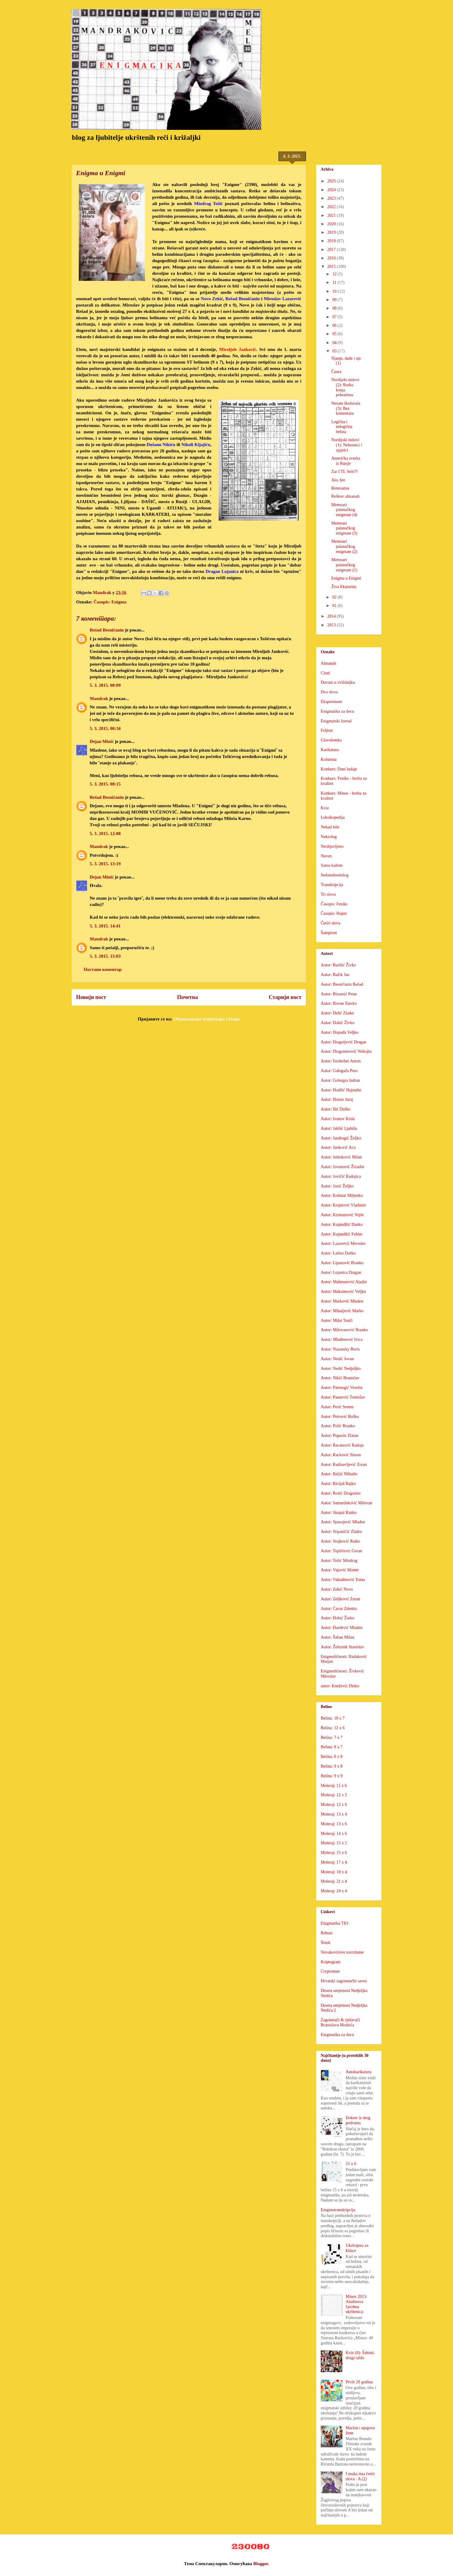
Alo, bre (338, 480)
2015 (332, 266)
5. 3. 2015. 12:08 (105, 833)
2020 (332, 224)
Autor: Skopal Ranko (339, 1512)
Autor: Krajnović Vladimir (343, 1205)
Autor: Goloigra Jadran (340, 1080)
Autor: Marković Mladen (342, 1301)
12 (335, 274)
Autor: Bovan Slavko (339, 1003)
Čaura (336, 371)
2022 (332, 206)
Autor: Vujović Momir (340, 1570)
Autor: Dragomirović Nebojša (346, 1051)
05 (335, 334)
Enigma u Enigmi (346, 578)
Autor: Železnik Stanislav (342, 1647)
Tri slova (328, 894)
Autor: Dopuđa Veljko (339, 1032)
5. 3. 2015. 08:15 (105, 784)
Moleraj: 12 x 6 (334, 1804)
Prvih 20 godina (359, 2382)
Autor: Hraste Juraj (337, 1099)
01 (335, 605)
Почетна (187, 997)
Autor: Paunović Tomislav (343, 1397)
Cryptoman (330, 1971)
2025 (332, 181)
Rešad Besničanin (107, 630)
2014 (332, 616)
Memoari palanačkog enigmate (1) (344, 564)
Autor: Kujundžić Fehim (341, 1234)
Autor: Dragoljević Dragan (343, 1042)
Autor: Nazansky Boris (340, 1349)
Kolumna (328, 759)
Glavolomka (331, 740)
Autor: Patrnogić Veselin (341, 1387)
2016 (332, 258)
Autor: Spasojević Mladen (343, 1522)
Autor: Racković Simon (341, 1455)
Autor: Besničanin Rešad (342, 984)
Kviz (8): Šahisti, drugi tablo (360, 2355)
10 (335, 291)
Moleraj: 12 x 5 (334, 1795)
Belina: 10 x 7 (333, 1718)
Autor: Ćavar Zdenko (339, 1608)
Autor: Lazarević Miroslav (343, 1243)
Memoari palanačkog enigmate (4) (344, 510)
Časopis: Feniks (334, 904)
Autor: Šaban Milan (337, 1637)
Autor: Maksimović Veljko (343, 1291)
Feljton (327, 730)
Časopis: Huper (334, 913)
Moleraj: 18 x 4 (334, 1872)
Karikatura (330, 749)
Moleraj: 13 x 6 (334, 1824)
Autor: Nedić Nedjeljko (341, 1368)
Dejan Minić (102, 741)
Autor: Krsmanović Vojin (342, 1215)
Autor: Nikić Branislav (340, 1378)
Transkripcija (332, 884)
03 (335, 351)
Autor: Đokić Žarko (337, 1618)
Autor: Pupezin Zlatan (339, 1435)
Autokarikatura (358, 2072)
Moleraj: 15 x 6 (334, 1852)
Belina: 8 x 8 (331, 1756)
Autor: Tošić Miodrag (339, 1560)
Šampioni (329, 932)
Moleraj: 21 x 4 (334, 1881)
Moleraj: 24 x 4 (334, 1891)
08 (335, 308)
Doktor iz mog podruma (358, 2120)
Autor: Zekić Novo (337, 1589)
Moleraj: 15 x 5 (334, 1843)
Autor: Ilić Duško (336, 1109)
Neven (326, 856)
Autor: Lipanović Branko (342, 1263)
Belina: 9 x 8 (331, 1766)
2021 (332, 215)
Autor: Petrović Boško (340, 1416)
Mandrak (99, 698)
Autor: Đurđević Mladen (341, 1627)
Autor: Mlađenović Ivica (341, 1339)
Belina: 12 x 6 (333, 1728)
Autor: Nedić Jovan (337, 1359)
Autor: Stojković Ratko (340, 1541)
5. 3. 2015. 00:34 (105, 728)
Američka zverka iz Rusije (345, 461)
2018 (332, 241)
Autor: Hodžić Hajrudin (341, 1090)
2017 (332, 249)
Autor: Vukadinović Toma (343, 1579)
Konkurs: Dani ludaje (339, 769)
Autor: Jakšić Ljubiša (339, 1128)
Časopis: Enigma (110, 601)
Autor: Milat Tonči (336, 1320)
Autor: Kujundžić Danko (342, 1224)
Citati (325, 673)
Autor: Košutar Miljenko (342, 1195)
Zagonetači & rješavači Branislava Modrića (340, 2022)
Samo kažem (331, 865)
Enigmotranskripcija (338, 2210)
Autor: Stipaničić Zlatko (341, 1531)
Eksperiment (331, 701)
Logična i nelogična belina (341, 426)
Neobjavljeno (332, 846)
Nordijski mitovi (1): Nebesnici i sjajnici (346, 445)
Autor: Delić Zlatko (337, 1013)
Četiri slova (330, 923)
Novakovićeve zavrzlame (342, 1952)
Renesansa (340, 488)
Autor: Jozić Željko (337, 1186)
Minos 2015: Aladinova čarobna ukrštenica (356, 2304)
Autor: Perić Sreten (337, 1407)
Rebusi (327, 1933)
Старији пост (285, 997)
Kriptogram (330, 1962)
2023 (332, 198)
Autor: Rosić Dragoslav (341, 1493)
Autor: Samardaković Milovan (346, 1503)
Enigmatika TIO (334, 1923)
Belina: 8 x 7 (331, 1747)
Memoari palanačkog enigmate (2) (344, 546)
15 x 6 (351, 2163)
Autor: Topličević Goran (341, 1551)
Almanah (328, 663)
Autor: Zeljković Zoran (340, 1599)
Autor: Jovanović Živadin (342, 1166)
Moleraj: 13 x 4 (334, 1814)
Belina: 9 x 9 (331, 1776)
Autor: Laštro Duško (338, 1253)
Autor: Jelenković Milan (341, 1157)
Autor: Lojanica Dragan (341, 1272)
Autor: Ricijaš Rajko (338, 1483)
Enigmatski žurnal (336, 721)
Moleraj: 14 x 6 (334, 1833)
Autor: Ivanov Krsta (338, 1118)
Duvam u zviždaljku (338, 682)
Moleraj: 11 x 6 (334, 1785)
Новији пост (91, 997)
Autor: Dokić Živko (337, 1022)
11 (334, 282)
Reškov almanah (345, 496)
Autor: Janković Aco (338, 1147)
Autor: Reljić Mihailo (339, 1474)
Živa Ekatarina (343, 586)
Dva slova (329, 692)
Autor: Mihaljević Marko (342, 1311)
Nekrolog (329, 836)
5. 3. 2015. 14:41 (105, 925)
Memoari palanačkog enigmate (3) (344, 528)
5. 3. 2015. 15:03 (105, 956)
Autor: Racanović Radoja (342, 1445)
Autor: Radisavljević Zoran (344, 1464)
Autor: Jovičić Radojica (341, 1176)
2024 (332, 190)
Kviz (325, 808)
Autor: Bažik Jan (335, 974)
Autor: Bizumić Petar (339, 994)
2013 (332, 625)
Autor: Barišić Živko (338, 965)
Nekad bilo (330, 827)
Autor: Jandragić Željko (341, 1138)
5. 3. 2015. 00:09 (105, 685)
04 (335, 342)
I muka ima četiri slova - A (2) (360, 2476)
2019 (332, 232)
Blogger (260, 2563)
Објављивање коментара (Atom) (206, 1019)
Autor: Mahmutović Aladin (344, 1282)
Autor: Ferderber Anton (341, 1061)
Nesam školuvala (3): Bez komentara (345, 408)
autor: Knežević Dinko (340, 1686)
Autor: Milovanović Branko (344, 1330)
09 (335, 299)
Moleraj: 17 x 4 (334, 1862)
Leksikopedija (333, 817)
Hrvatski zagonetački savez (344, 1981)
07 (335, 317)
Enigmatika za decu (337, 711)
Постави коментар (103, 969)
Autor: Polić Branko (338, 1426)
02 (335, 597)
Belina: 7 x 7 (331, 1737)
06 (335, 325)
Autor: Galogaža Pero (339, 1070)
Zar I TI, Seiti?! (344, 471)
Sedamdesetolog (335, 875)
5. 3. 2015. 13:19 (105, 863)
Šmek (325, 1942)
